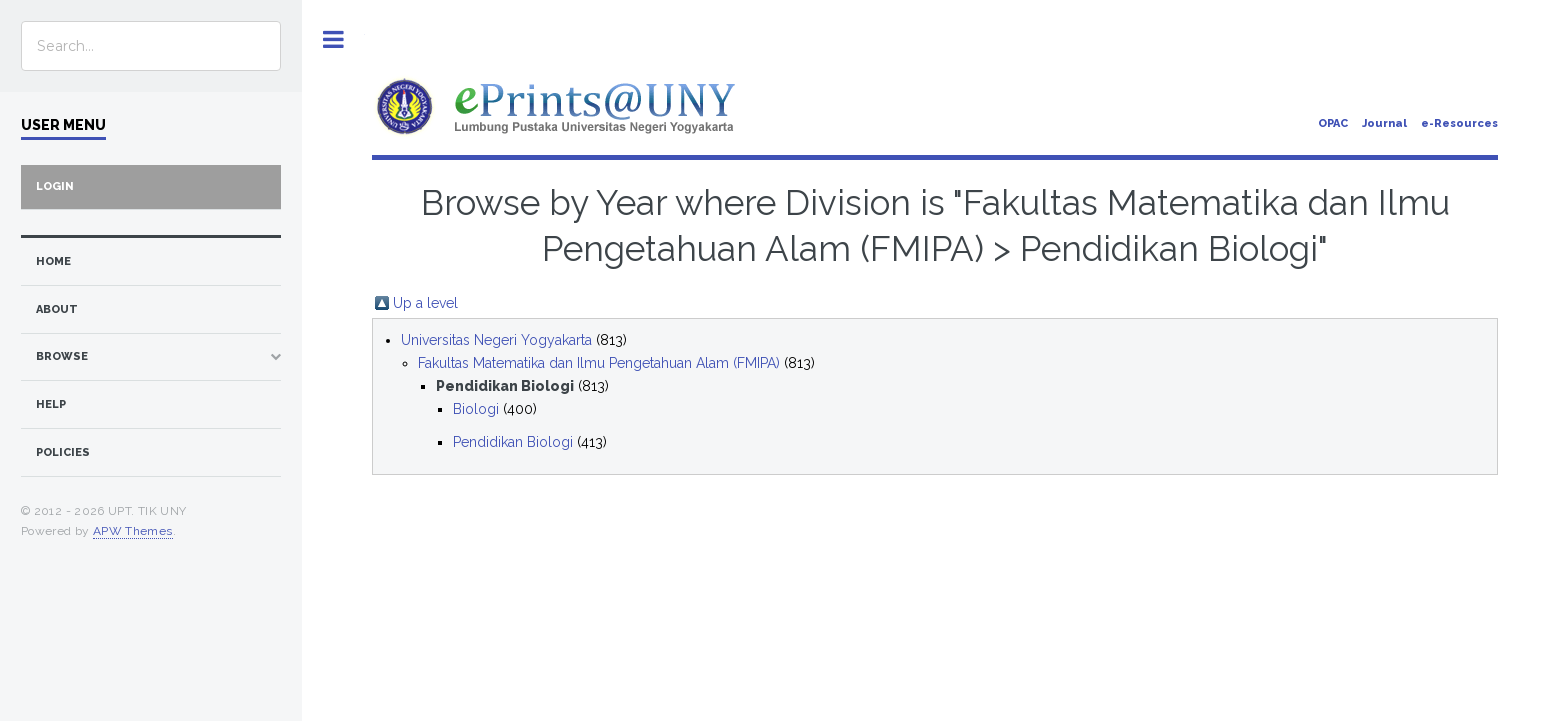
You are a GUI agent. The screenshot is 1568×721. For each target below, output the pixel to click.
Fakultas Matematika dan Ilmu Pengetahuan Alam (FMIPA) (599, 363)
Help (51, 404)
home (53, 261)
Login (55, 186)
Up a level (425, 303)
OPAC (1333, 123)
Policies (63, 452)
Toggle (333, 39)
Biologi (476, 409)
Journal (1384, 123)
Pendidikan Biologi (513, 442)
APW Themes (133, 531)
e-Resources (1459, 123)
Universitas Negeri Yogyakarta (496, 340)
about (57, 309)
